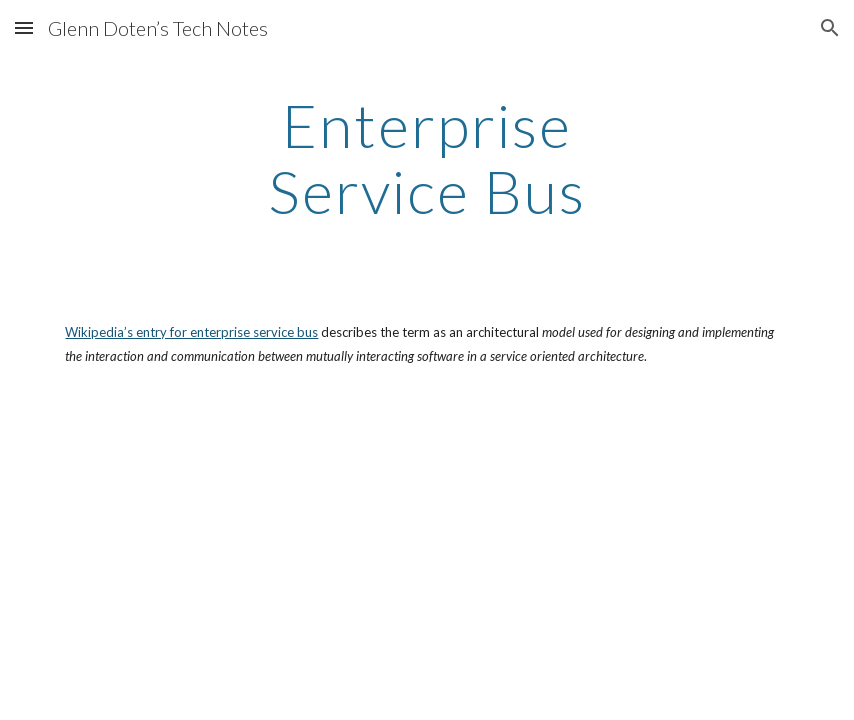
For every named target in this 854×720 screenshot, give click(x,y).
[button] (24, 27)
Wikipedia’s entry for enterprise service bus (191, 332)
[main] (427, 158)
